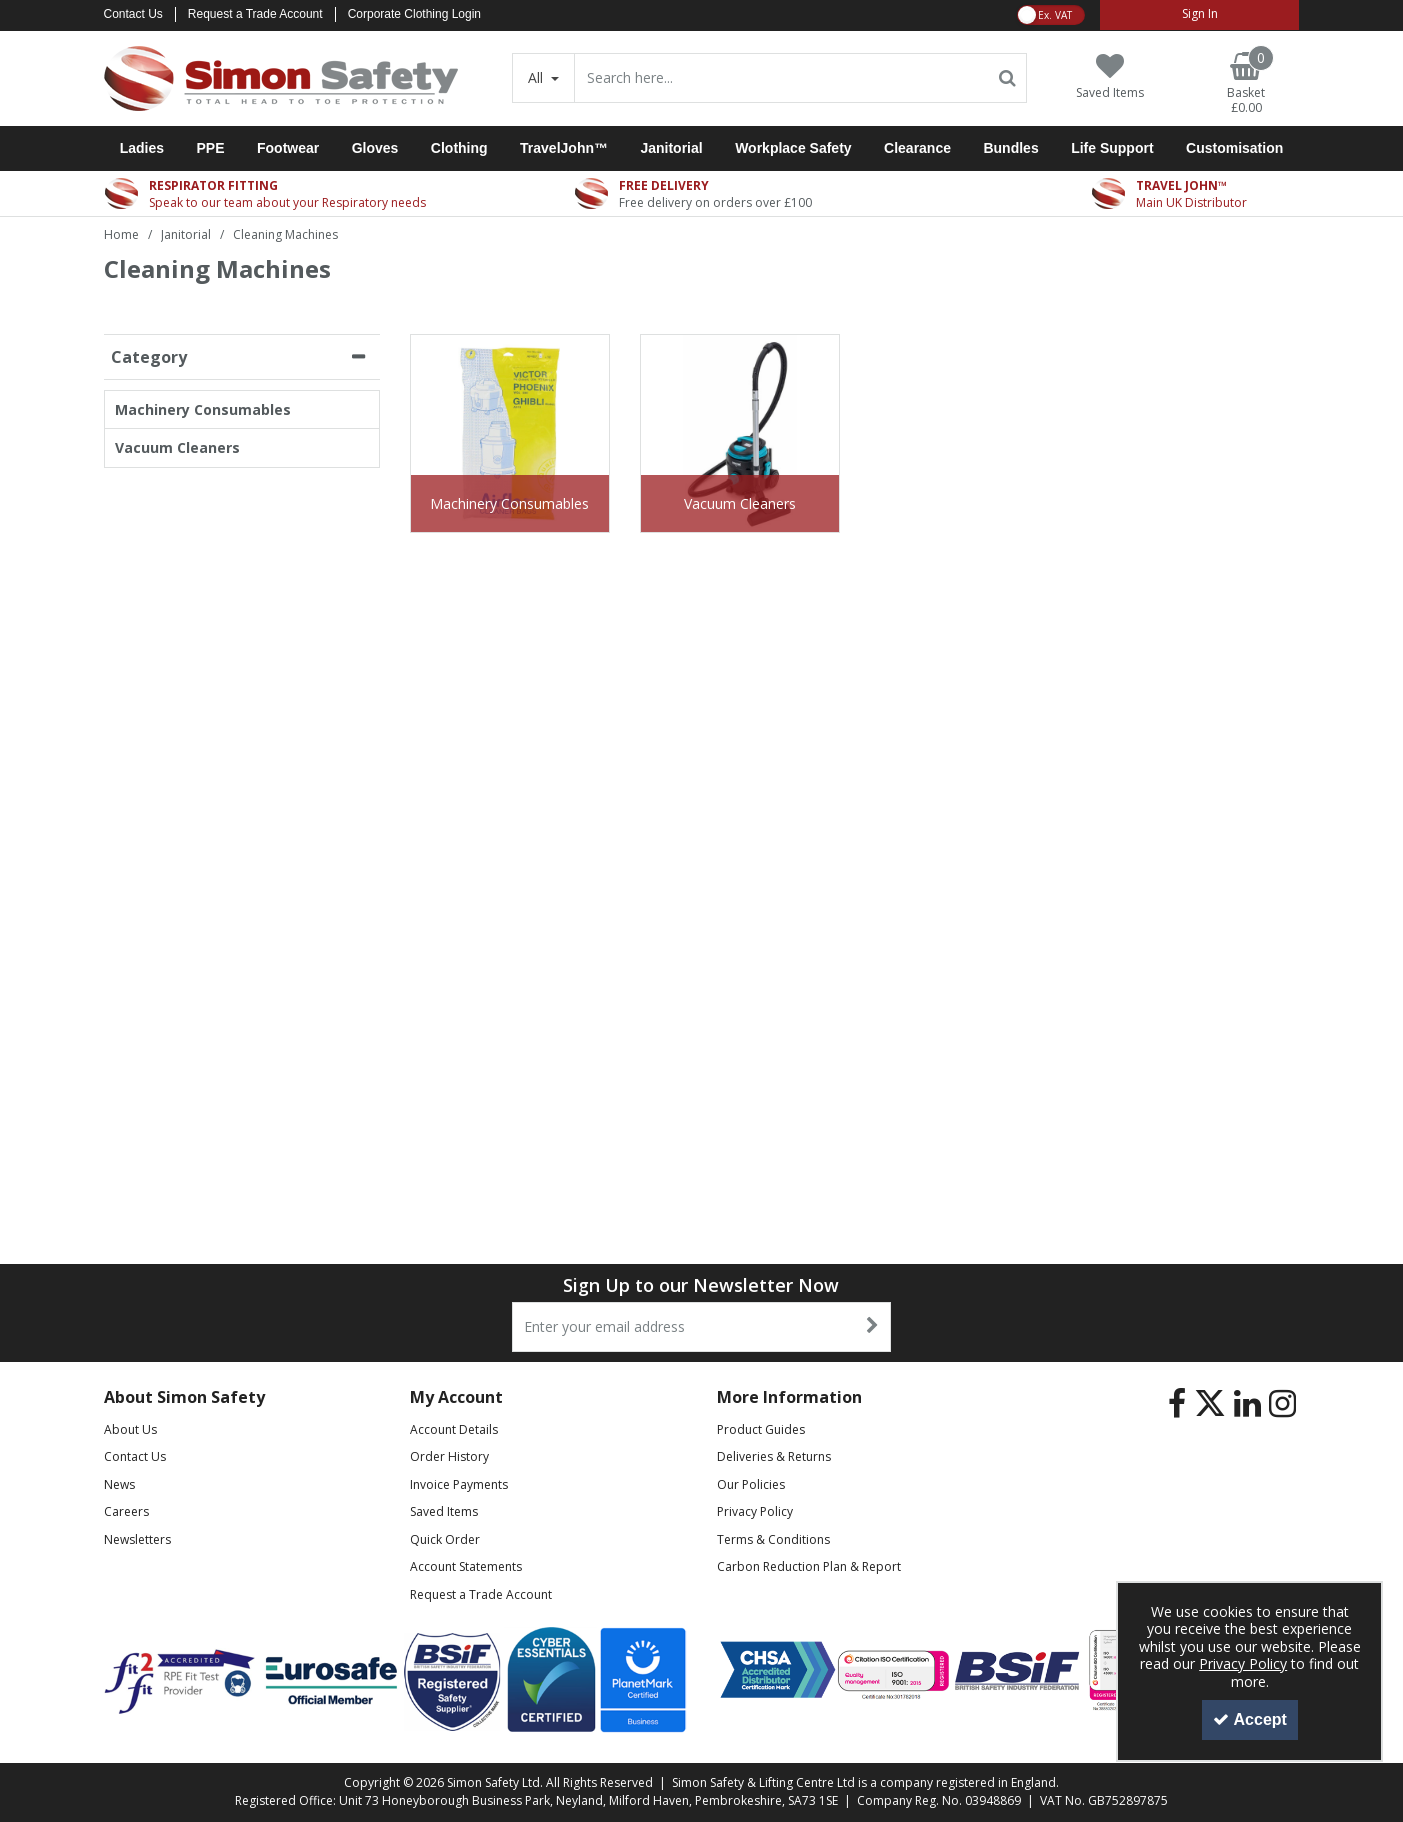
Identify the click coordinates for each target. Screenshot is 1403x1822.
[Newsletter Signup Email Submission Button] (873, 1327)
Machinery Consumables (203, 410)
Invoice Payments (459, 1484)
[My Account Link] (1199, 15)
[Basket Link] (1246, 84)
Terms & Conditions (773, 1539)
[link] (1177, 1404)
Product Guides (761, 1429)
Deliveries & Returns (774, 1456)
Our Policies (751, 1484)
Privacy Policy (755, 1511)
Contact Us (133, 14)
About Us (130, 1429)
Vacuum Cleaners (177, 448)
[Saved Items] (1110, 76)
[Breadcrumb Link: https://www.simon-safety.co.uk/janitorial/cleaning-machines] (285, 233)
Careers (126, 1511)
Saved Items (444, 1511)
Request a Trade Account (255, 14)
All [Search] (537, 77)
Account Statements (466, 1566)
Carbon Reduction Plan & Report (809, 1566)
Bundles (1010, 148)
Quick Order (445, 1539)
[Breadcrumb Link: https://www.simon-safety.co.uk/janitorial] (186, 233)
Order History (449, 1456)
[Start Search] (1007, 78)
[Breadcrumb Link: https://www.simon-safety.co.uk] (121, 233)
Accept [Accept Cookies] (1250, 1719)
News (119, 1484)
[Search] (781, 78)
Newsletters (137, 1539)
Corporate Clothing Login (414, 14)
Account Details (454, 1429)
